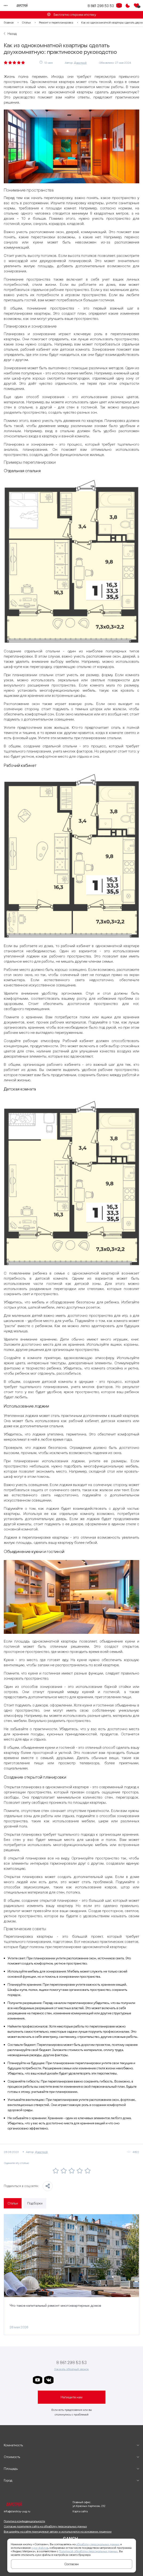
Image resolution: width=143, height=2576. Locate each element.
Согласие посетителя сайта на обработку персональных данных (45, 2526)
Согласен (71, 2564)
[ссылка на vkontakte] (49, 2380)
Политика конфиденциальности (24, 2521)
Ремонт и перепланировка (56, 22)
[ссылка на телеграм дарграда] (71, 2380)
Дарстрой (80, 62)
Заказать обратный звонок (71, 2369)
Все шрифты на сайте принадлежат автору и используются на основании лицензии (58, 2531)
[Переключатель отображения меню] (6, 6)
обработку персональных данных (98, 2544)
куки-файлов (39, 2547)
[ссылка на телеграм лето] (105, 2380)
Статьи (26, 22)
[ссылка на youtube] (37, 2380)
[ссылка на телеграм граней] (94, 2380)
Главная (9, 22)
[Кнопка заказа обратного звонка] (119, 5)
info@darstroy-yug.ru (17, 2511)
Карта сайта (80, 2511)
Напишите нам (71, 2397)
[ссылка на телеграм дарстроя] (60, 2380)
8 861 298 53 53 (101, 5)
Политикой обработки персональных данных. (88, 2551)
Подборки (35, 2203)
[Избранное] (136, 5)
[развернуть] (71, 2445)
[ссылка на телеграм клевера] (82, 2380)
